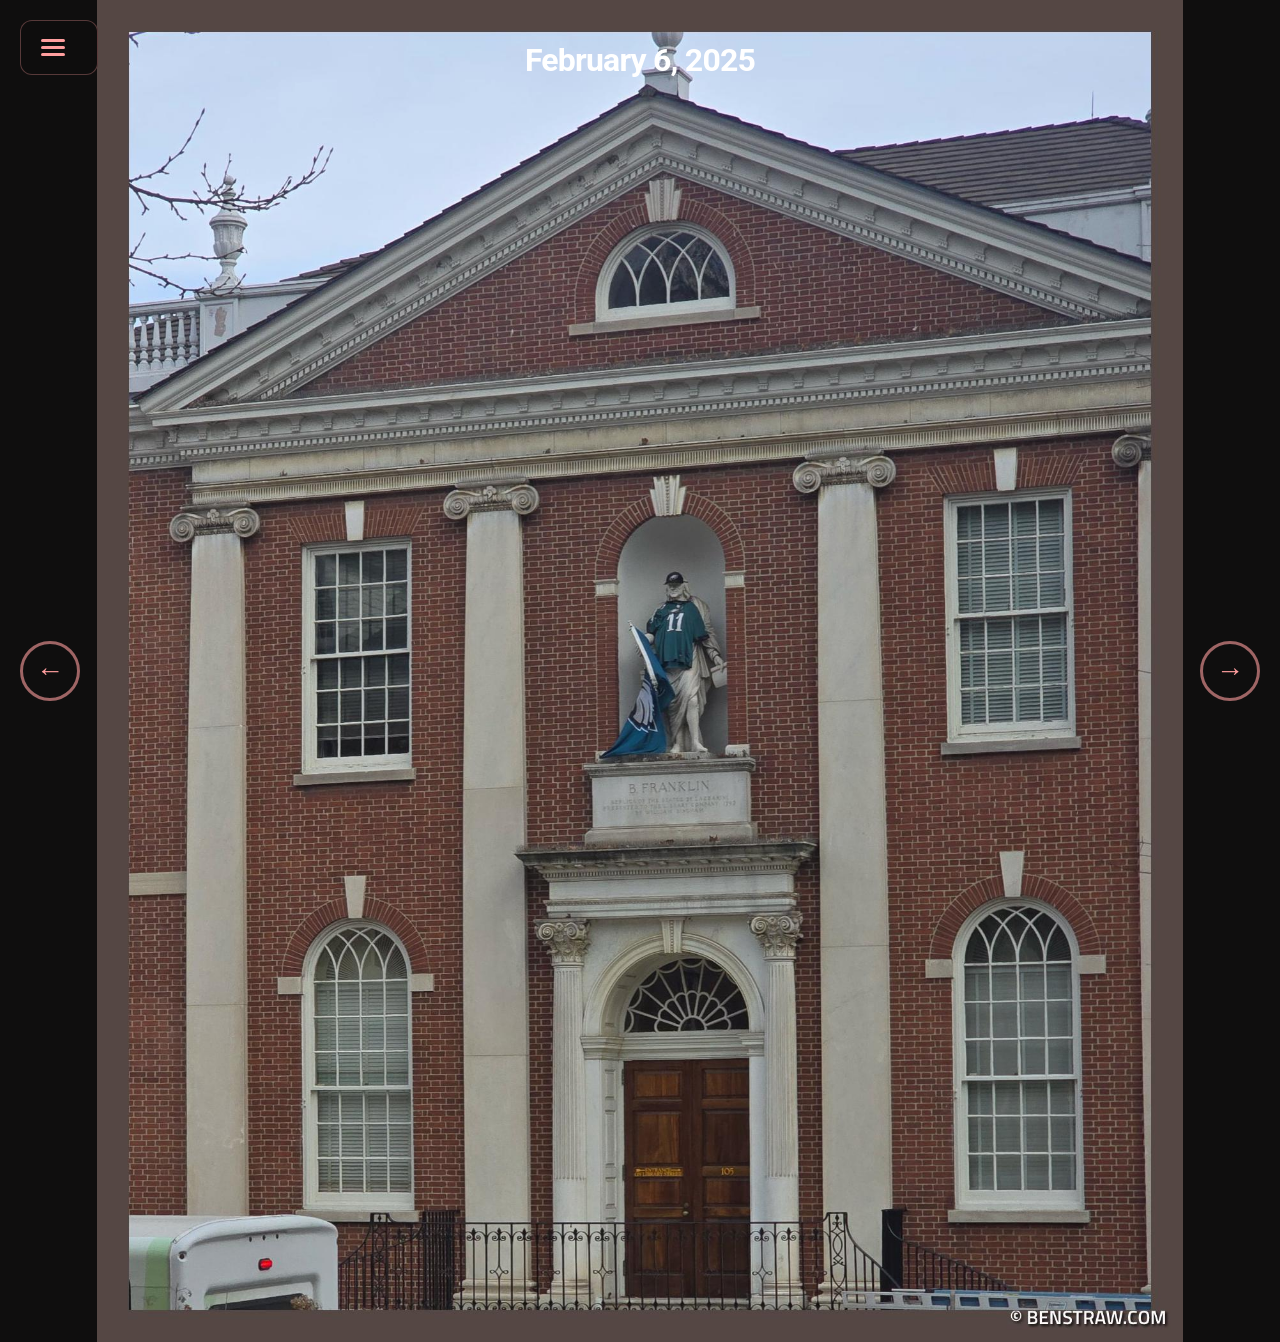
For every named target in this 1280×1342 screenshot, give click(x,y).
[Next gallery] (1230, 671)
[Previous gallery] (50, 671)
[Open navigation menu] (59, 47)
